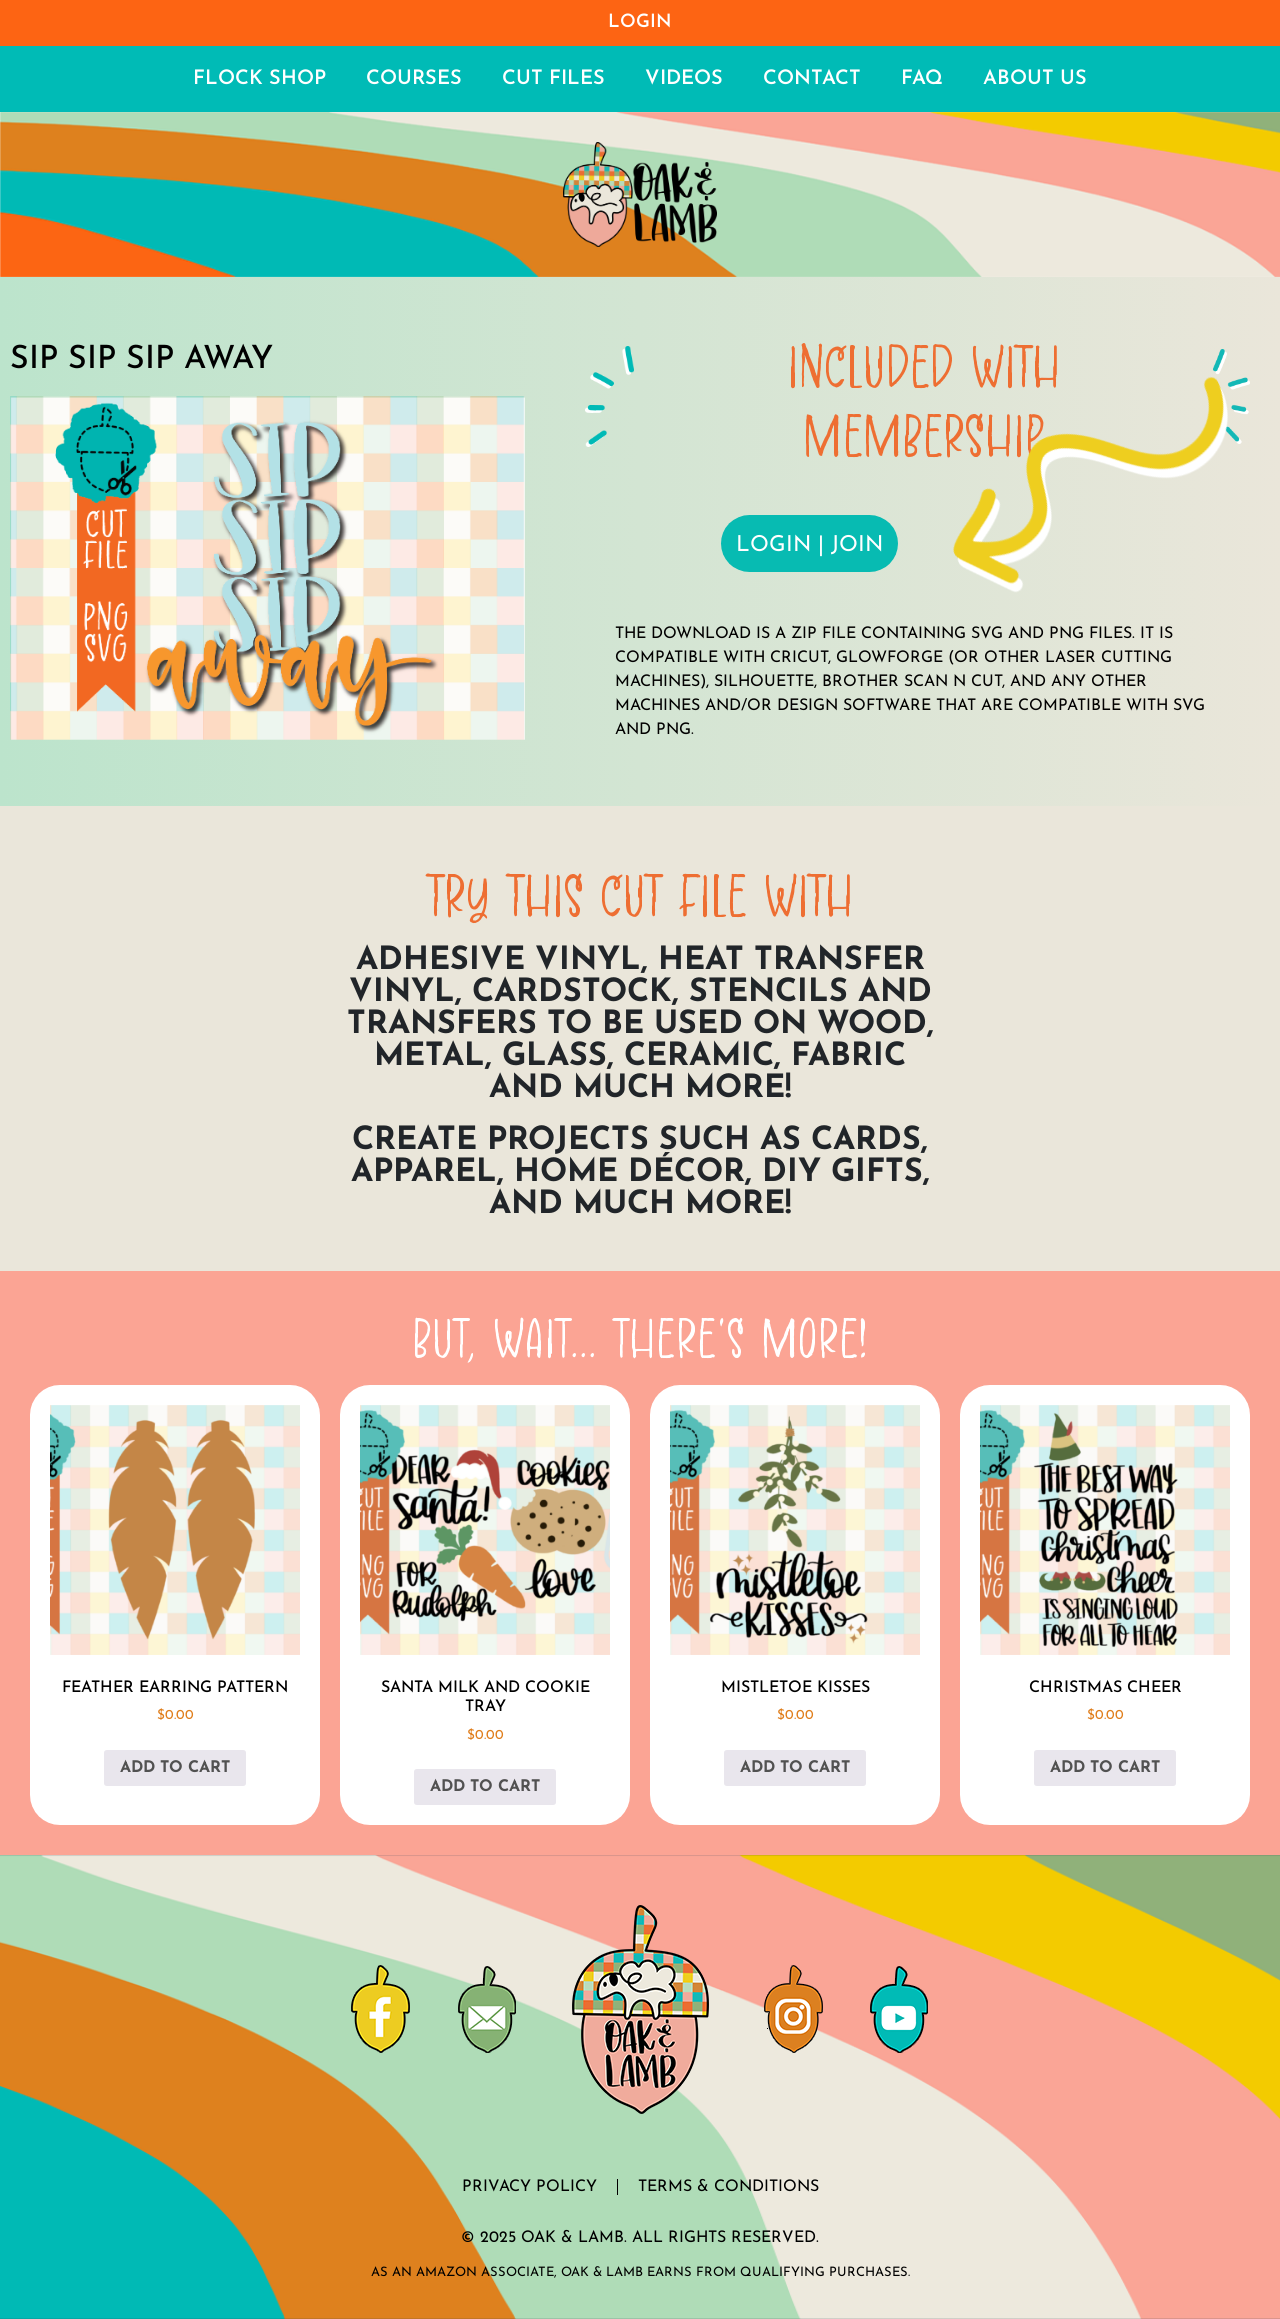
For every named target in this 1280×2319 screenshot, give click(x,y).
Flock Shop (259, 79)
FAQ (922, 79)
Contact (812, 79)
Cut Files (553, 79)
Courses (414, 79)
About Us (1035, 79)
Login (640, 22)
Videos (684, 79)
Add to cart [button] (175, 1768)
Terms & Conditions (728, 2187)
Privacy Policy (529, 2187)
